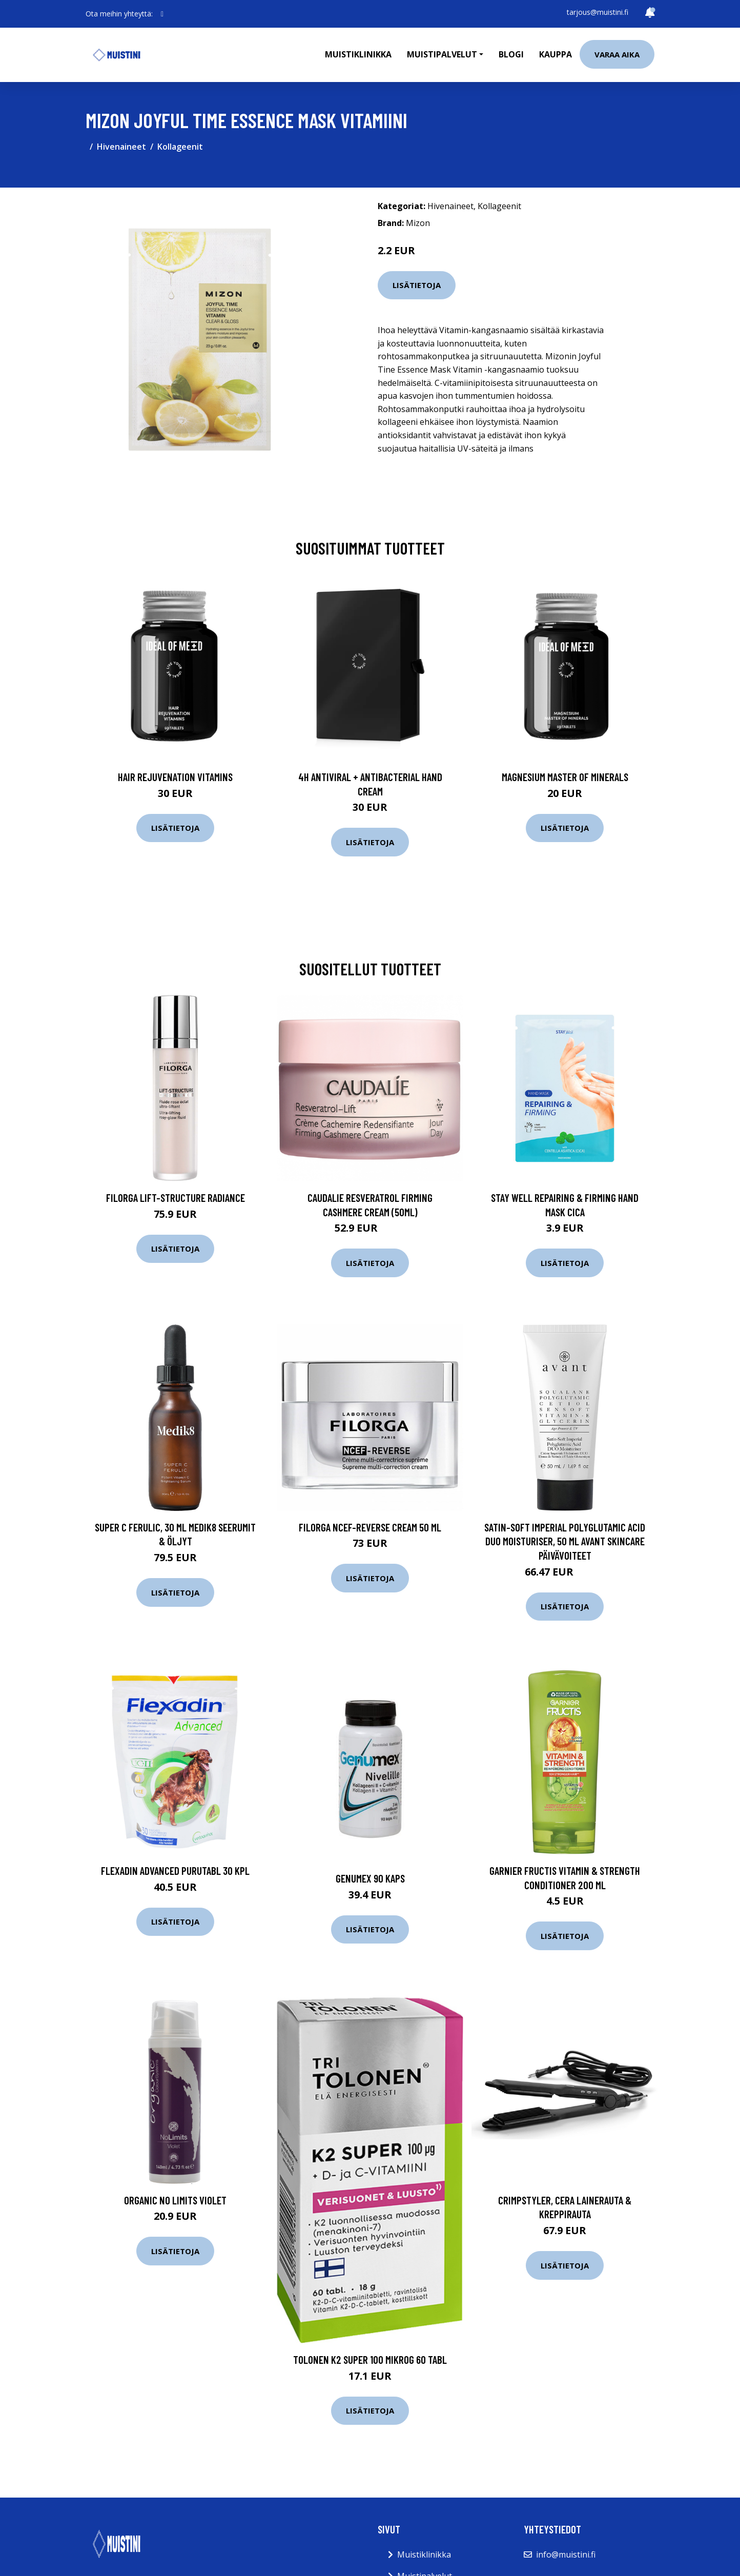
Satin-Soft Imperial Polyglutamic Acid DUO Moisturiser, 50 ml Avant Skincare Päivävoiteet (564, 1541)
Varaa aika (617, 54)
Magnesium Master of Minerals (565, 776)
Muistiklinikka (358, 54)
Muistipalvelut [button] (442, 54)
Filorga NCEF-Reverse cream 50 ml (370, 1527)
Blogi (511, 54)
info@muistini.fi (565, 2554)
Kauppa (555, 54)
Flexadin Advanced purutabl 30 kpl (175, 1870)
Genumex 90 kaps (370, 1878)
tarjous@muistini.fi (597, 12)
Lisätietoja (417, 285)
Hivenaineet (121, 146)
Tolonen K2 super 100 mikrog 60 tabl (370, 2359)
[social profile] (162, 14)
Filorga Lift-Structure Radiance (175, 1197)
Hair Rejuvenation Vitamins (175, 776)
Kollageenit (180, 146)
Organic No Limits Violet (175, 2200)
